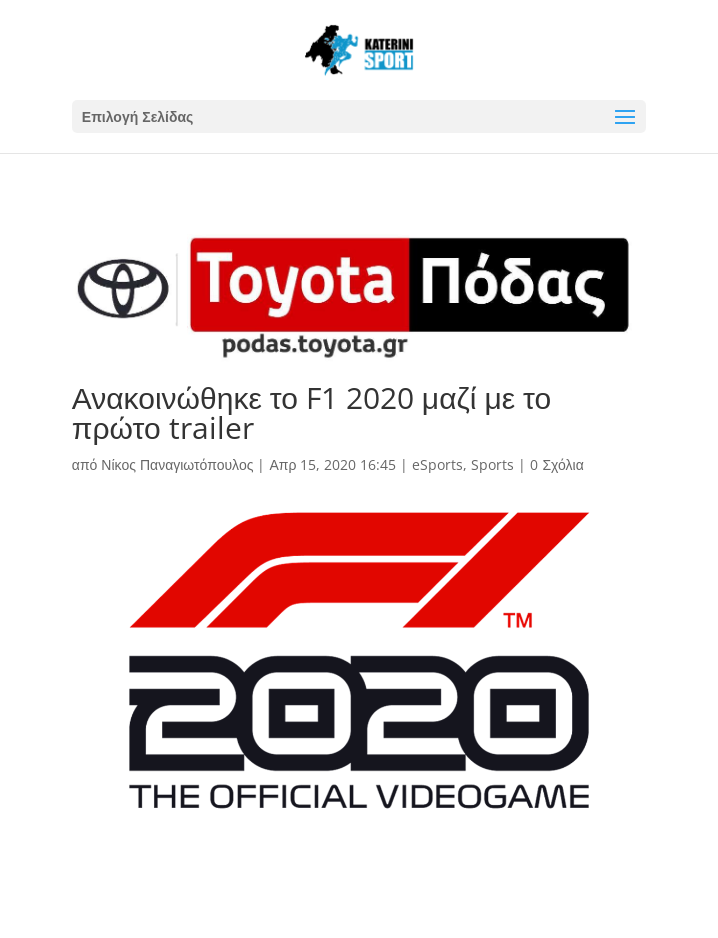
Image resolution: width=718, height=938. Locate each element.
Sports (492, 464)
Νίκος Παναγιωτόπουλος (177, 464)
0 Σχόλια (556, 464)
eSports (437, 464)
